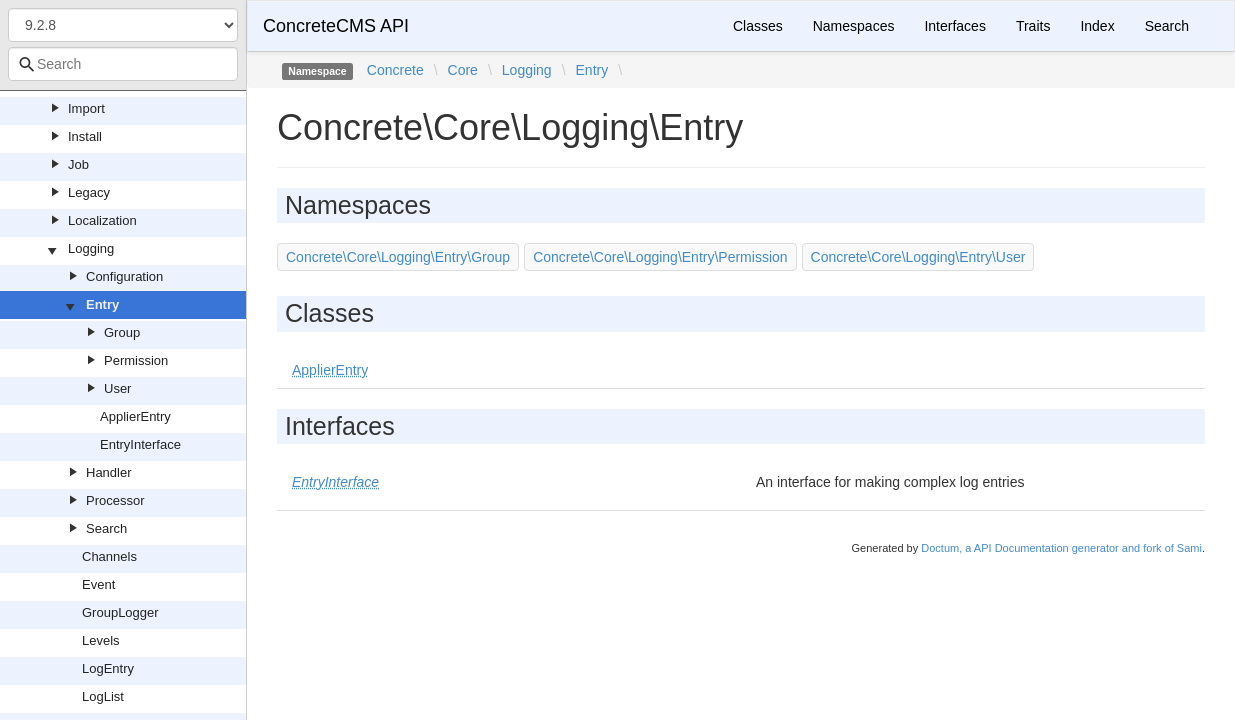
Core (463, 70)
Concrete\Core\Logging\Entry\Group (398, 257)
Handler (109, 472)
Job (78, 164)
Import (86, 108)
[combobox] (123, 64)
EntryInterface (140, 444)
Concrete (395, 70)
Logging (91, 248)
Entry (102, 304)
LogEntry (108, 668)
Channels (109, 556)
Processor (115, 500)
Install (85, 136)
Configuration (124, 276)
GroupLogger (120, 612)
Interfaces (954, 26)
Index (1097, 26)
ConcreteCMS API (336, 26)
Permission (136, 360)
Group (122, 332)
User (117, 388)
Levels (101, 640)
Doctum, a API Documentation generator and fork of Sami (1061, 548)
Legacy (89, 192)
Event (98, 584)
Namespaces (854, 26)
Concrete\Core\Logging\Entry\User (918, 257)
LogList (103, 696)
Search (106, 528)
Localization (102, 220)
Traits (1033, 26)
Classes (758, 26)
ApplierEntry (135, 416)
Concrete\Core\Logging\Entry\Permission (660, 257)
